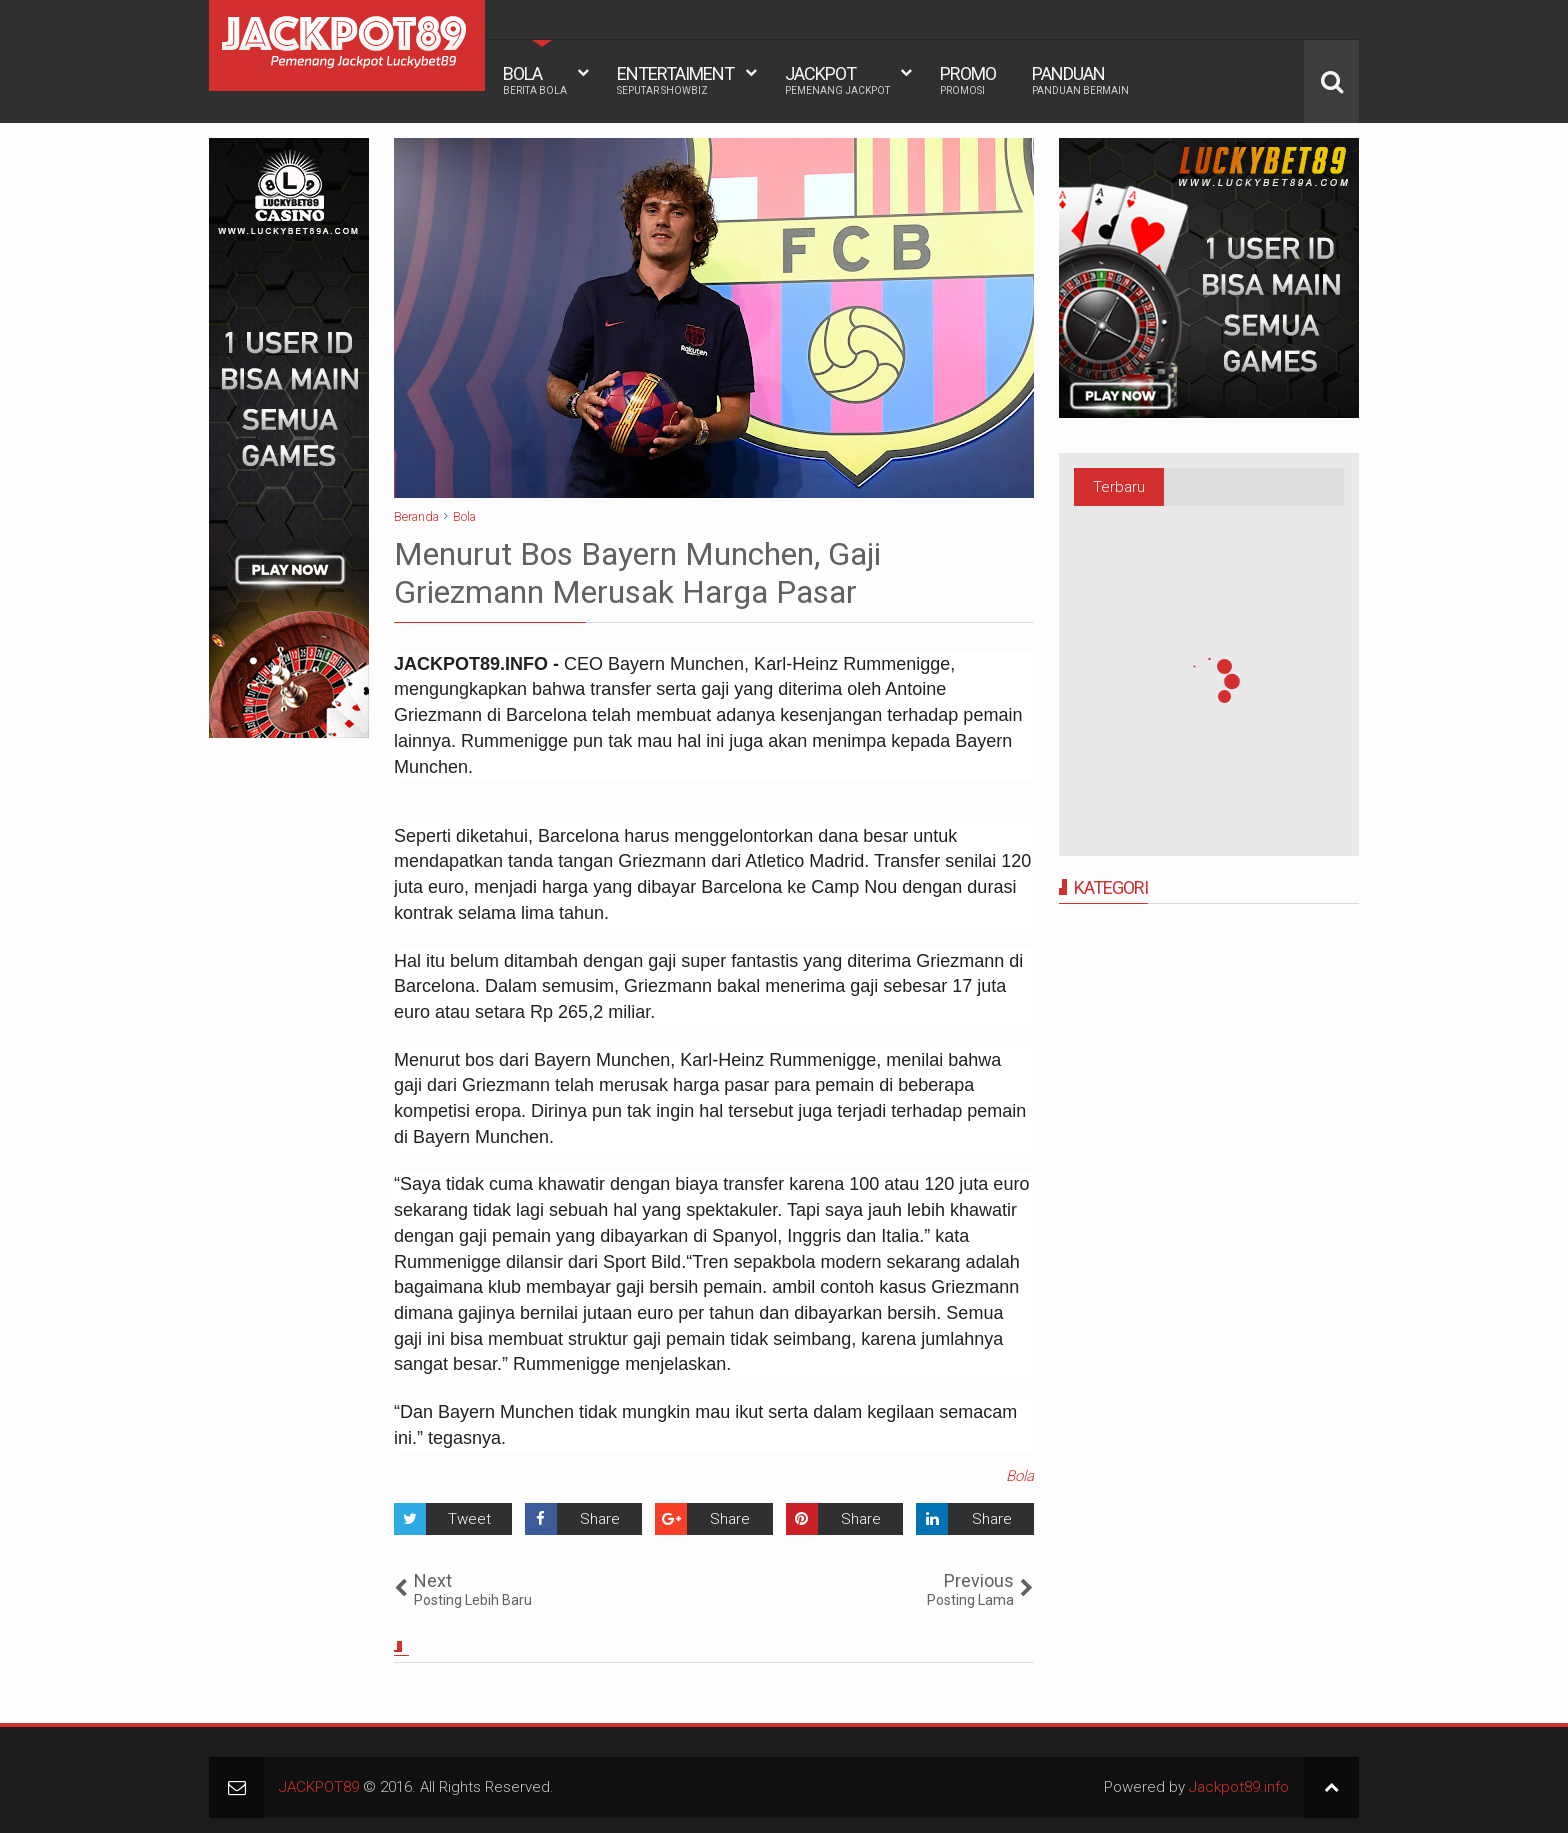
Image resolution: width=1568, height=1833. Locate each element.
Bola (1020, 1476)
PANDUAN (1080, 80)
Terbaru (1119, 487)
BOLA (535, 80)
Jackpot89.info (1239, 1787)
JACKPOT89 (319, 1787)
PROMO (968, 80)
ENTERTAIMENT (675, 80)
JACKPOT (837, 80)
